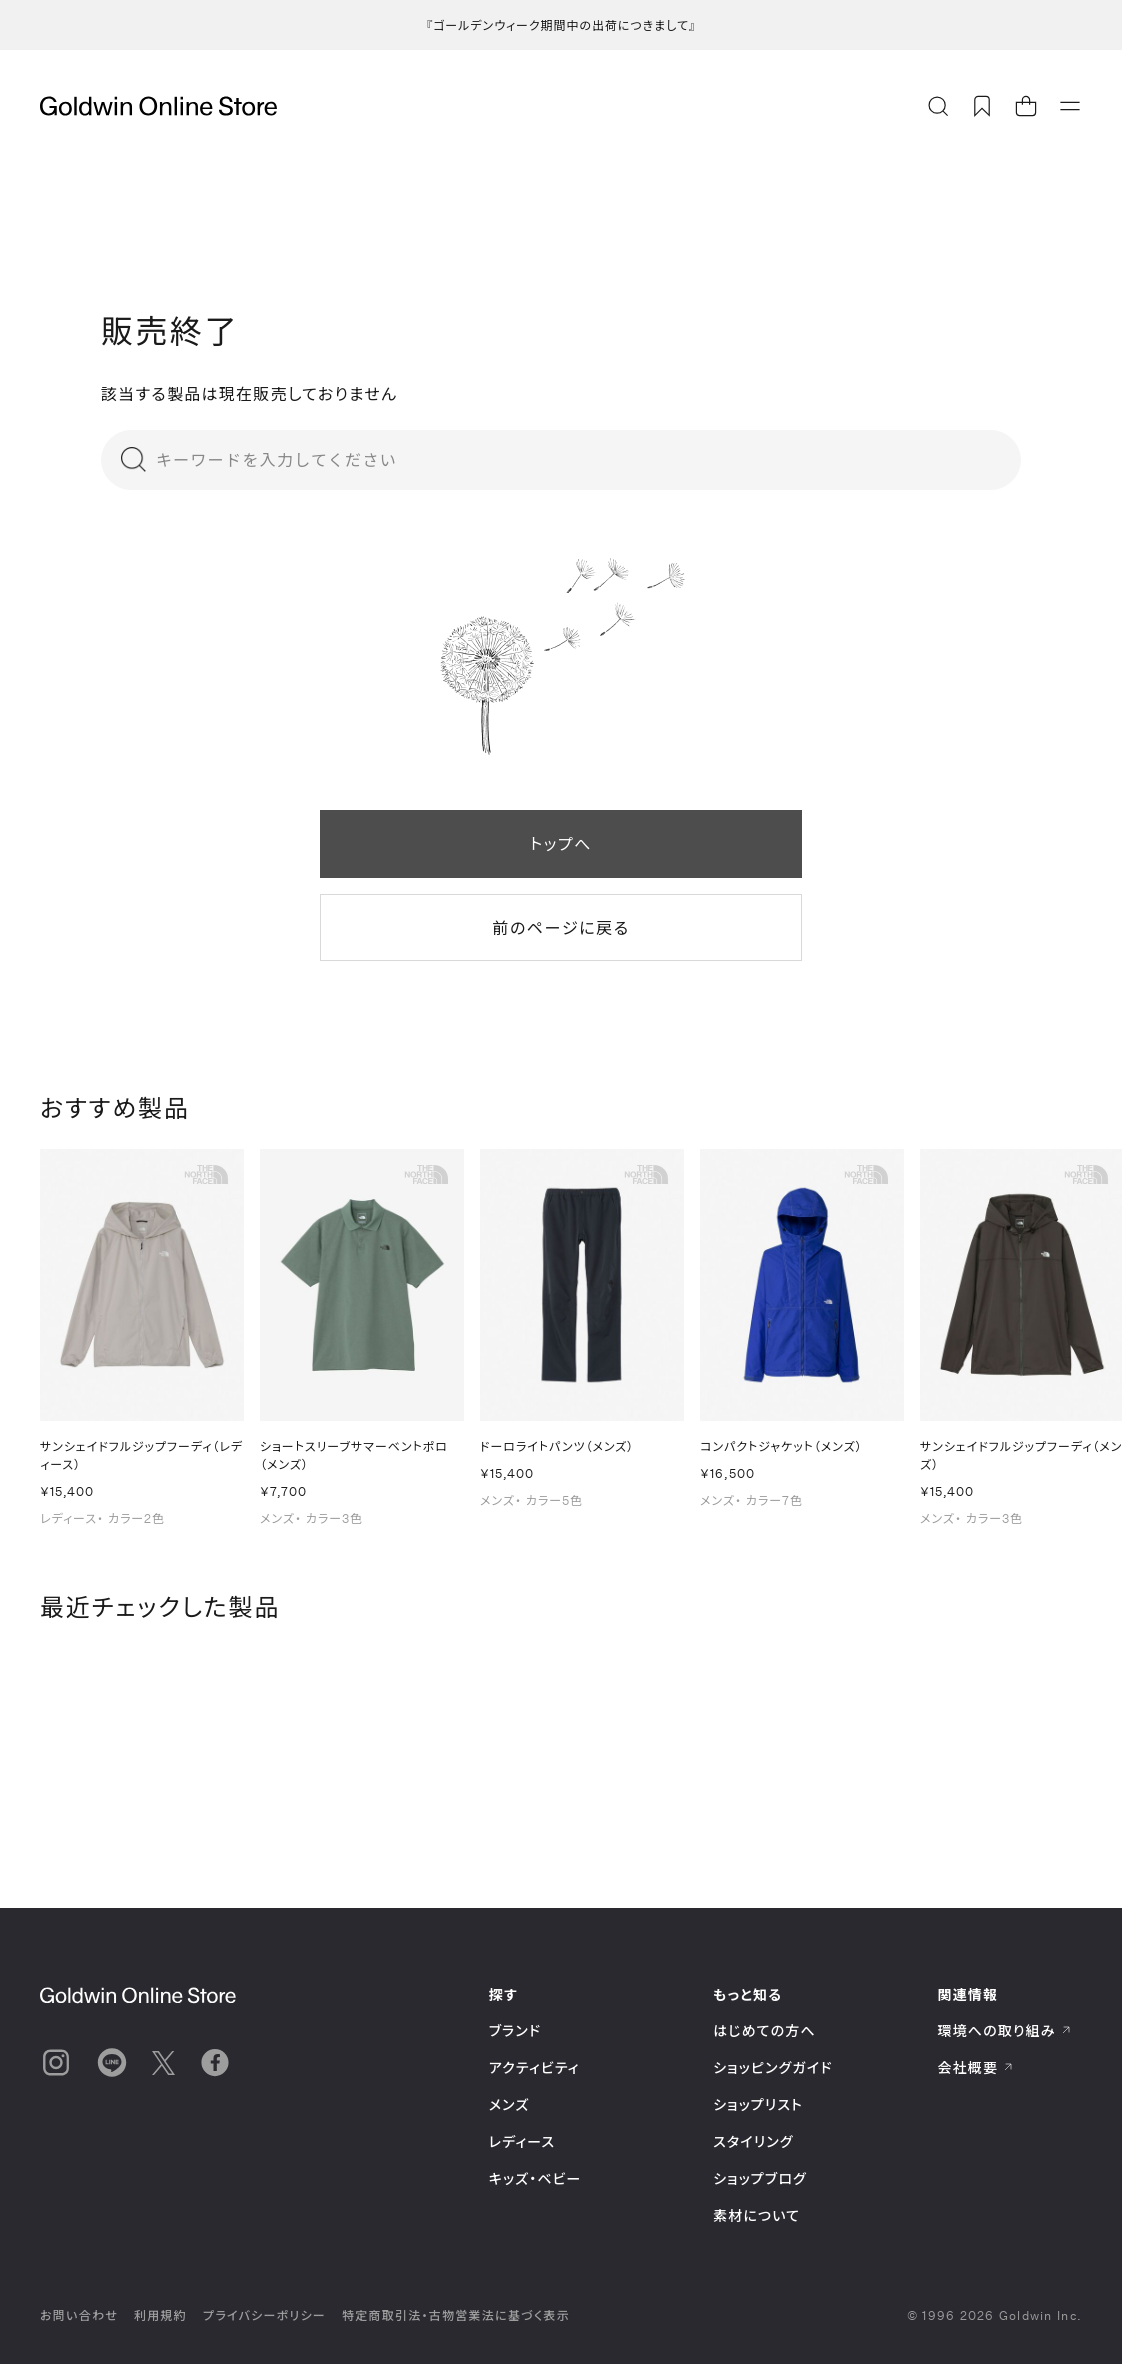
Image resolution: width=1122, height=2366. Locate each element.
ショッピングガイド (772, 2069)
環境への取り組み (1005, 2032)
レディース (522, 2143)
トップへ (561, 843)
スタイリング (753, 2143)
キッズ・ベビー (535, 2180)
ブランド (515, 2032)
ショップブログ (760, 2180)
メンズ (509, 2106)
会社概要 (976, 2069)
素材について (756, 2217)
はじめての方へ (764, 2032)
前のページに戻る (560, 927)
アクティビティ (534, 2069)
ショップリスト (758, 2106)
